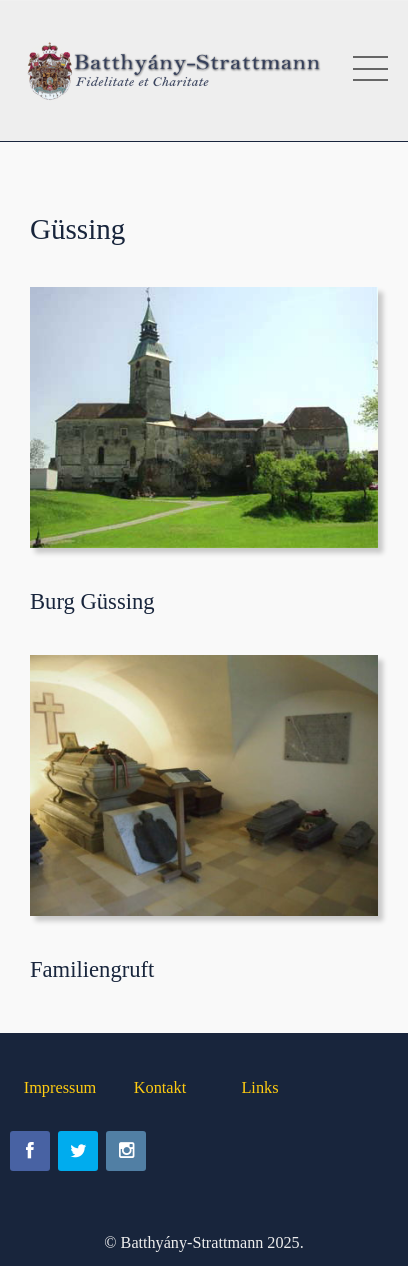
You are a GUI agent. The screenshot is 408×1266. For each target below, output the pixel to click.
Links (259, 1087)
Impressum (60, 1087)
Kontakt (160, 1087)
